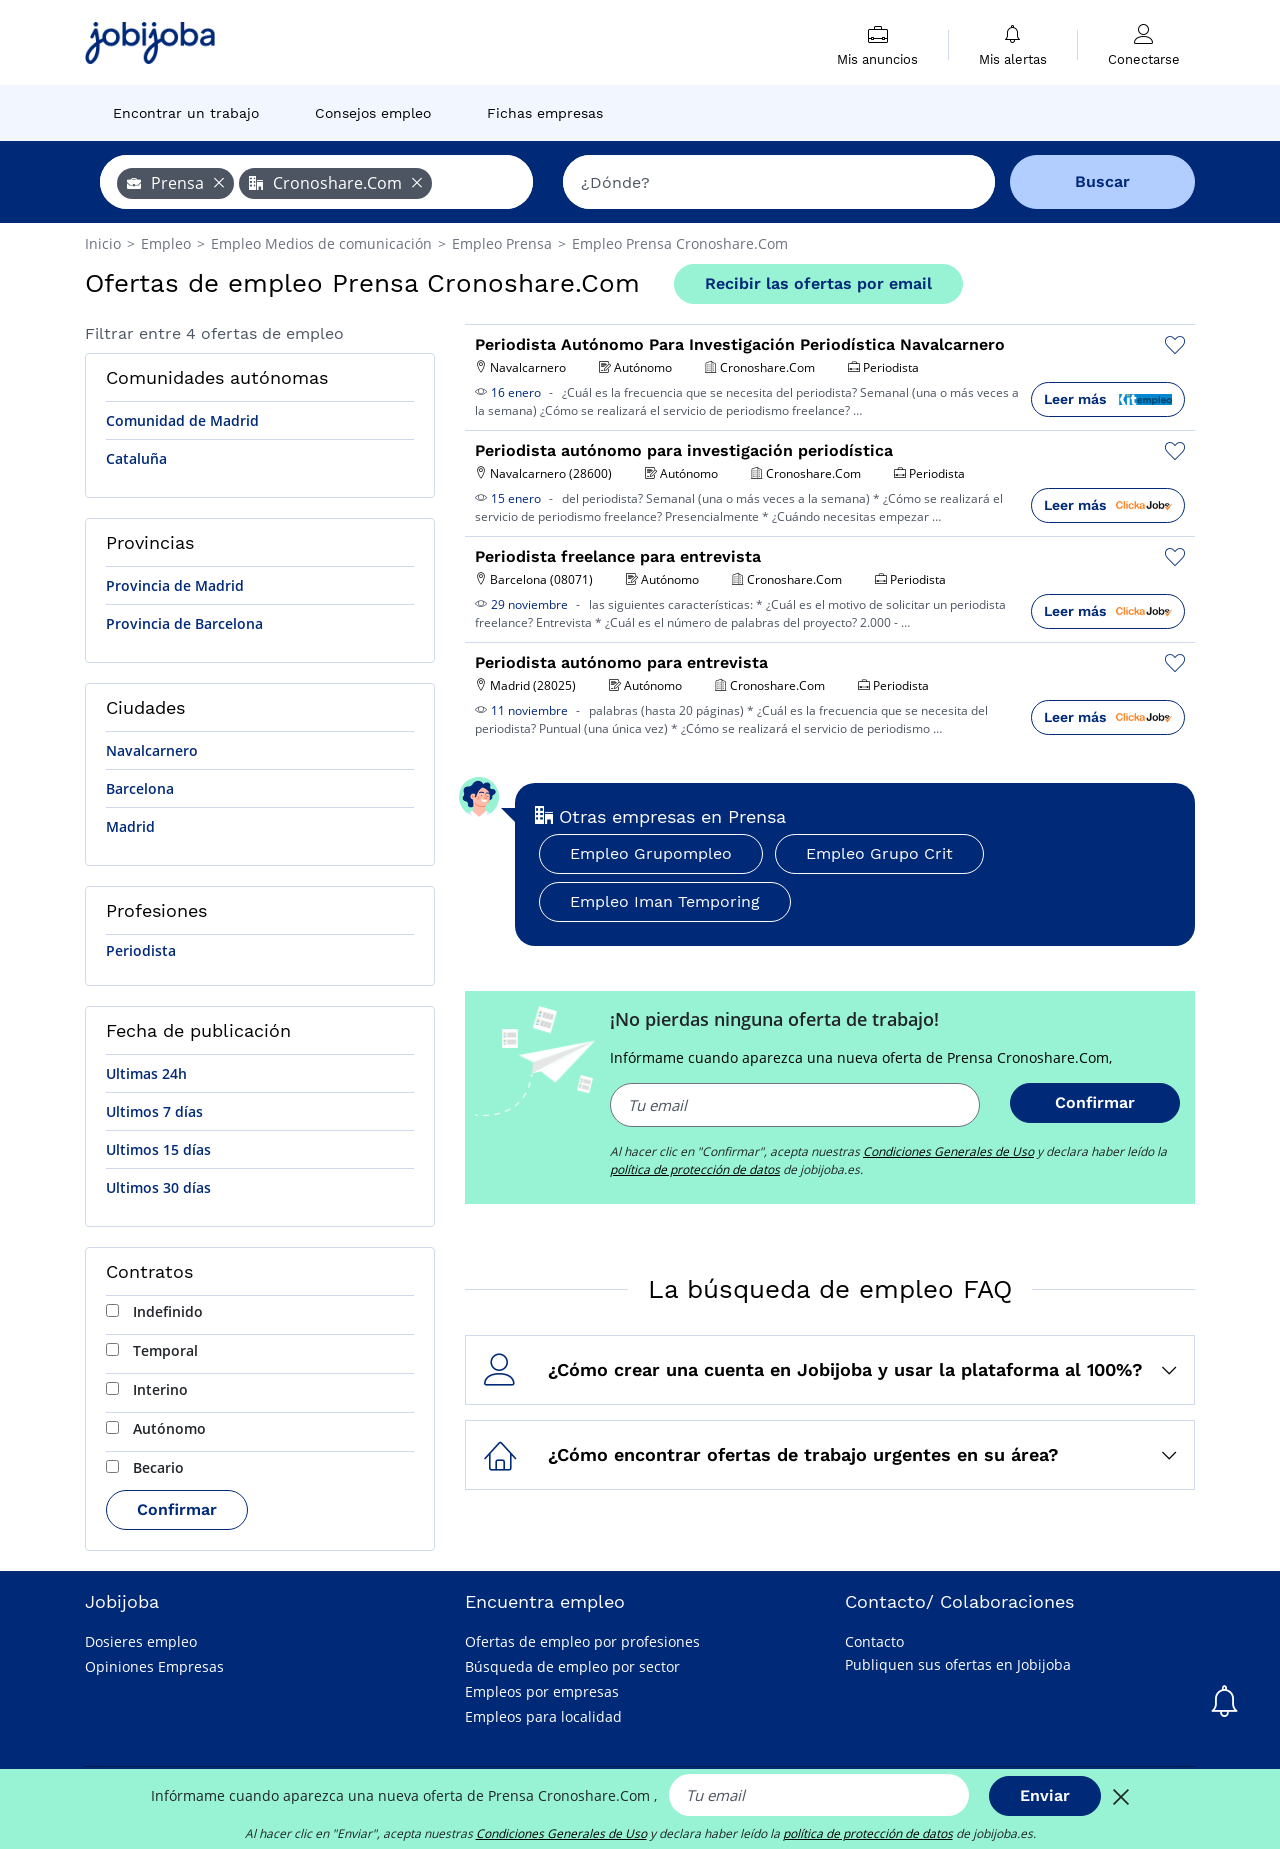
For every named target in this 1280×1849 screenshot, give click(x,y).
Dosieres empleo (141, 1641)
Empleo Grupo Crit (879, 853)
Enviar (1045, 1795)
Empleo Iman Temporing (665, 901)
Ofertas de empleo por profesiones (582, 1641)
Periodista (141, 950)
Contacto (874, 1641)
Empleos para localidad (543, 1716)
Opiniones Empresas (154, 1666)
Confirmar (177, 1509)
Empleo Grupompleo (651, 853)
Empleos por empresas (542, 1691)
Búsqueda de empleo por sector (572, 1666)
